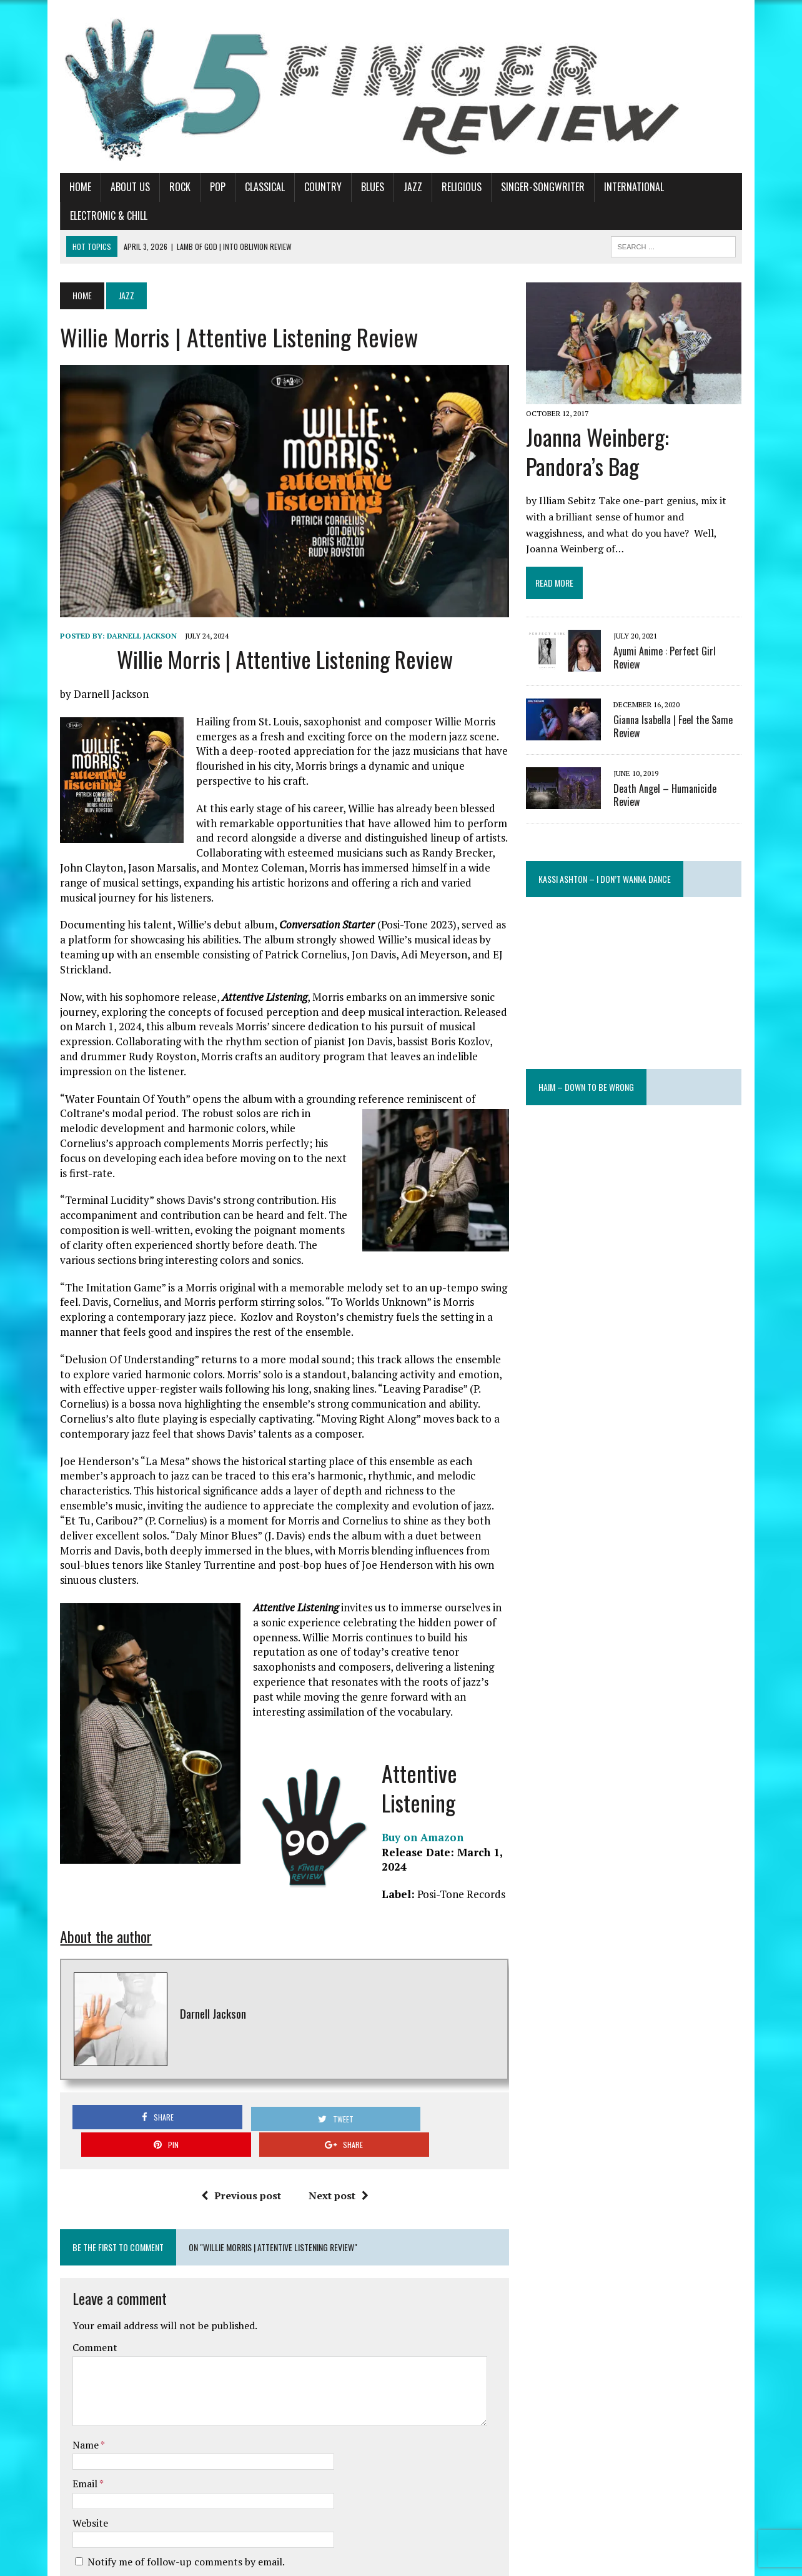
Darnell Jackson (122, 622)
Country (303, 186)
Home (60, 186)
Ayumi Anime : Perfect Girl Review (686, 614)
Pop (197, 186)
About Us (110, 186)
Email (65, 2340)
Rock (160, 186)
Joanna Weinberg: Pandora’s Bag (646, 430)
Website (70, 2379)
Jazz (393, 186)
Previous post (234, 2052)
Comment (74, 2203)
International (614, 186)
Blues (352, 186)
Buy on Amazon (402, 1734)
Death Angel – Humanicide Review (687, 751)
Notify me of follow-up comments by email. (166, 2418)
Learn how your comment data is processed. (315, 2531)
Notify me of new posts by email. (141, 2440)
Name (66, 2301)
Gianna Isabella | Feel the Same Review (680, 689)
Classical (245, 186)
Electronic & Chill (702, 186)
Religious (442, 186)
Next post (332, 2052)
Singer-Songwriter (523, 186)
